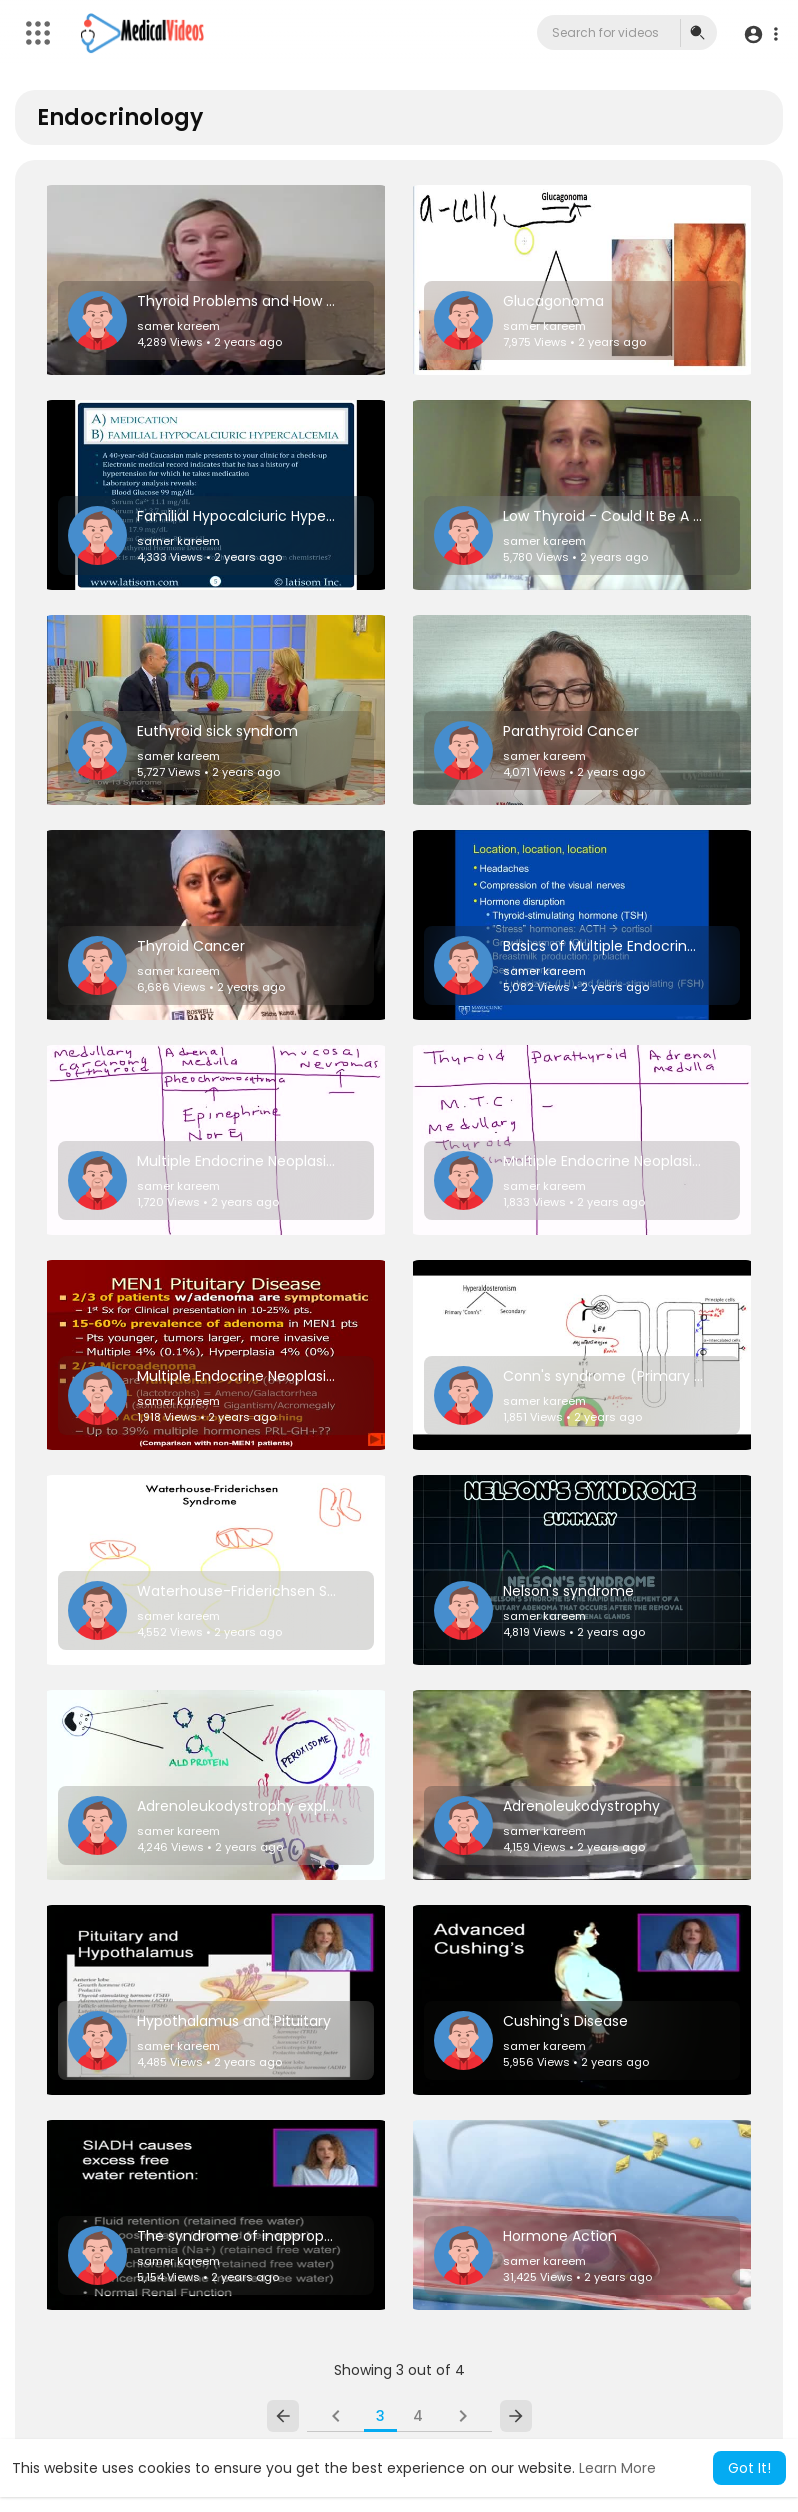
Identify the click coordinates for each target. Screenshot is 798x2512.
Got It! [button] (749, 2468)
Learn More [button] (617, 2468)
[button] (760, 33)
